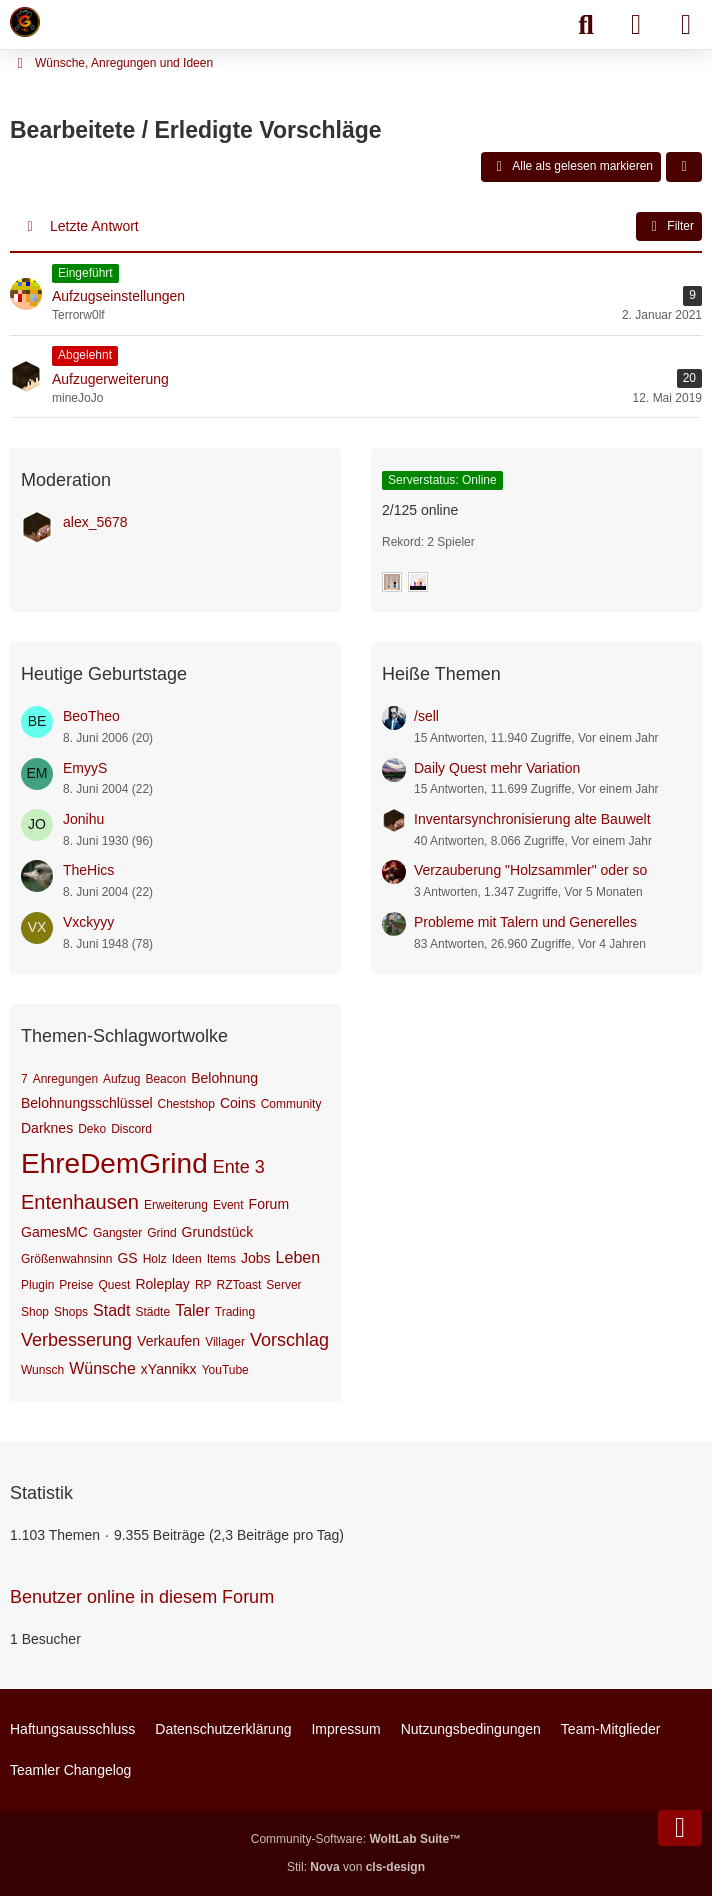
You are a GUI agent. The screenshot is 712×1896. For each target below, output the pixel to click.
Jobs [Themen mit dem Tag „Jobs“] (256, 1258)
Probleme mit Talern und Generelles (525, 922)
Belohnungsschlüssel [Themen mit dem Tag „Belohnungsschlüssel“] (87, 1103)
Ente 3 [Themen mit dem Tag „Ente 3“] (239, 1167)
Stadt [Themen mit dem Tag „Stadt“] (111, 1310)
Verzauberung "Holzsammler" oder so (530, 870)
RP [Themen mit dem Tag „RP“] (203, 1285)
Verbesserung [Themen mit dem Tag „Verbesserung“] (76, 1340)
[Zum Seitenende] (680, 1828)
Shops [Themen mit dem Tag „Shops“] (71, 1312)
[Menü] (686, 25)
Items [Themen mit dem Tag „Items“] (221, 1259)
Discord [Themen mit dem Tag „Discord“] (131, 1129)
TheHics (88, 870)
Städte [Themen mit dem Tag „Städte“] (152, 1312)
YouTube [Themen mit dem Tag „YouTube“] (225, 1370)
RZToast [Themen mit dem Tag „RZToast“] (239, 1285)
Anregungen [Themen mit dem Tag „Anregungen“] (65, 1079)
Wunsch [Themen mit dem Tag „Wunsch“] (42, 1370)
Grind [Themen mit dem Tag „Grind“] (161, 1233)
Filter (669, 227)
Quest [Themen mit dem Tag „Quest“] (114, 1285)
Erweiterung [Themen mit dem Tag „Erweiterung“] (176, 1205)
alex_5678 (95, 522)
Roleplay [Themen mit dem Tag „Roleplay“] (162, 1284)
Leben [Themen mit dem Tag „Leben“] (298, 1257)
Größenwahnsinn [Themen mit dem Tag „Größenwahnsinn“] (66, 1259)
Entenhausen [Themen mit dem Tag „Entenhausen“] (80, 1202)
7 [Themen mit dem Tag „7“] (24, 1079)
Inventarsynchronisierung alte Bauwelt (532, 819)
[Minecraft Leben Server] (25, 22)
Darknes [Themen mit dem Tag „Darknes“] (47, 1128)
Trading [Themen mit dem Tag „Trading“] (235, 1312)
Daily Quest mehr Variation (497, 768)
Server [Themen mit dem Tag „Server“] (283, 1285)
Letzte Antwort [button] (94, 226)
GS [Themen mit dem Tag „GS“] (127, 1258)
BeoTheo (91, 716)
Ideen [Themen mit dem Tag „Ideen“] (187, 1259)
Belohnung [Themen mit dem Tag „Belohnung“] (224, 1078)
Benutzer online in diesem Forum (142, 1597)
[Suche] (586, 25)
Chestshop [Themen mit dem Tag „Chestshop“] (186, 1104)
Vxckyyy (88, 922)
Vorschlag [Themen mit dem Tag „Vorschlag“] (289, 1340)
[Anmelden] (636, 25)
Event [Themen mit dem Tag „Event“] (228, 1205)
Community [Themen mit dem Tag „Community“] (291, 1104)
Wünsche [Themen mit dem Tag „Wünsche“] (102, 1368)
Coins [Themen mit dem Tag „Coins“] (238, 1103)
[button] (684, 167)
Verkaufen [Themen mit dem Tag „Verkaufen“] (168, 1341)
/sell (426, 716)
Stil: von (356, 1867)
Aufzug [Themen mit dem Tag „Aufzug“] (121, 1079)
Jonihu (83, 819)
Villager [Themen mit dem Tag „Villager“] (225, 1342)
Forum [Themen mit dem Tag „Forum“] (269, 1204)
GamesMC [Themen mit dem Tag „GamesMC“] (54, 1232)
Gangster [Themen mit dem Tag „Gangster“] (117, 1233)
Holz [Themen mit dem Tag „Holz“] (155, 1259)
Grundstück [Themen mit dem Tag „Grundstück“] (218, 1232)
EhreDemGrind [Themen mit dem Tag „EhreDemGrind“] (114, 1163)
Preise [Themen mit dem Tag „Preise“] (76, 1285)
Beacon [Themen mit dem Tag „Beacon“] (165, 1079)
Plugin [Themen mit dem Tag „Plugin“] (37, 1285)
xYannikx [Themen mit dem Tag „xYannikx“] (169, 1369)
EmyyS (85, 768)
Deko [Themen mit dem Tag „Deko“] (92, 1129)
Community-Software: (356, 1839)
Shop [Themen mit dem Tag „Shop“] (35, 1312)
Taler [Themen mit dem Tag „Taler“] (192, 1310)
